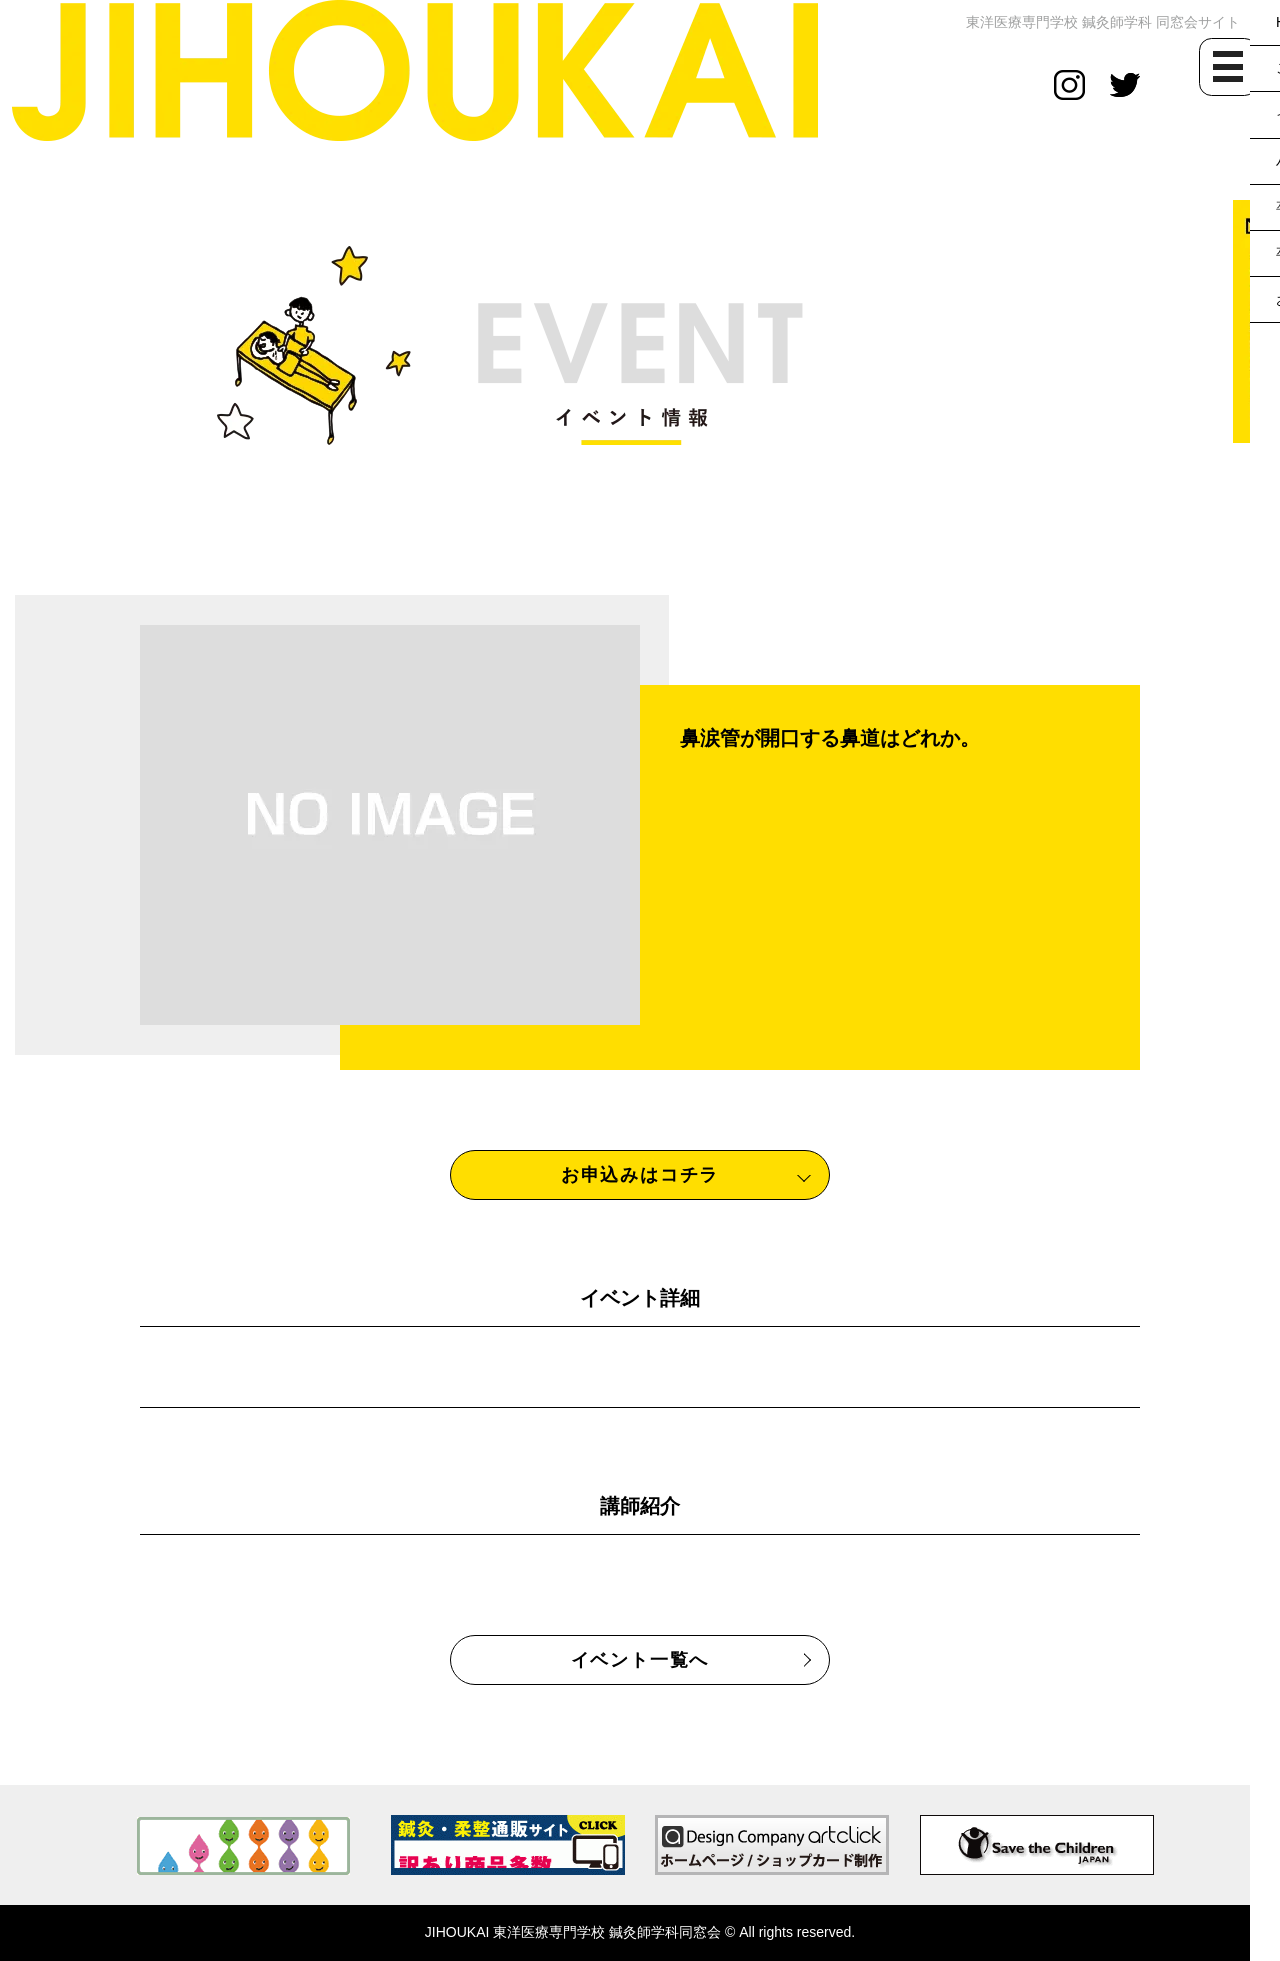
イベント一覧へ (640, 1660)
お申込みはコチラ (640, 1175)
